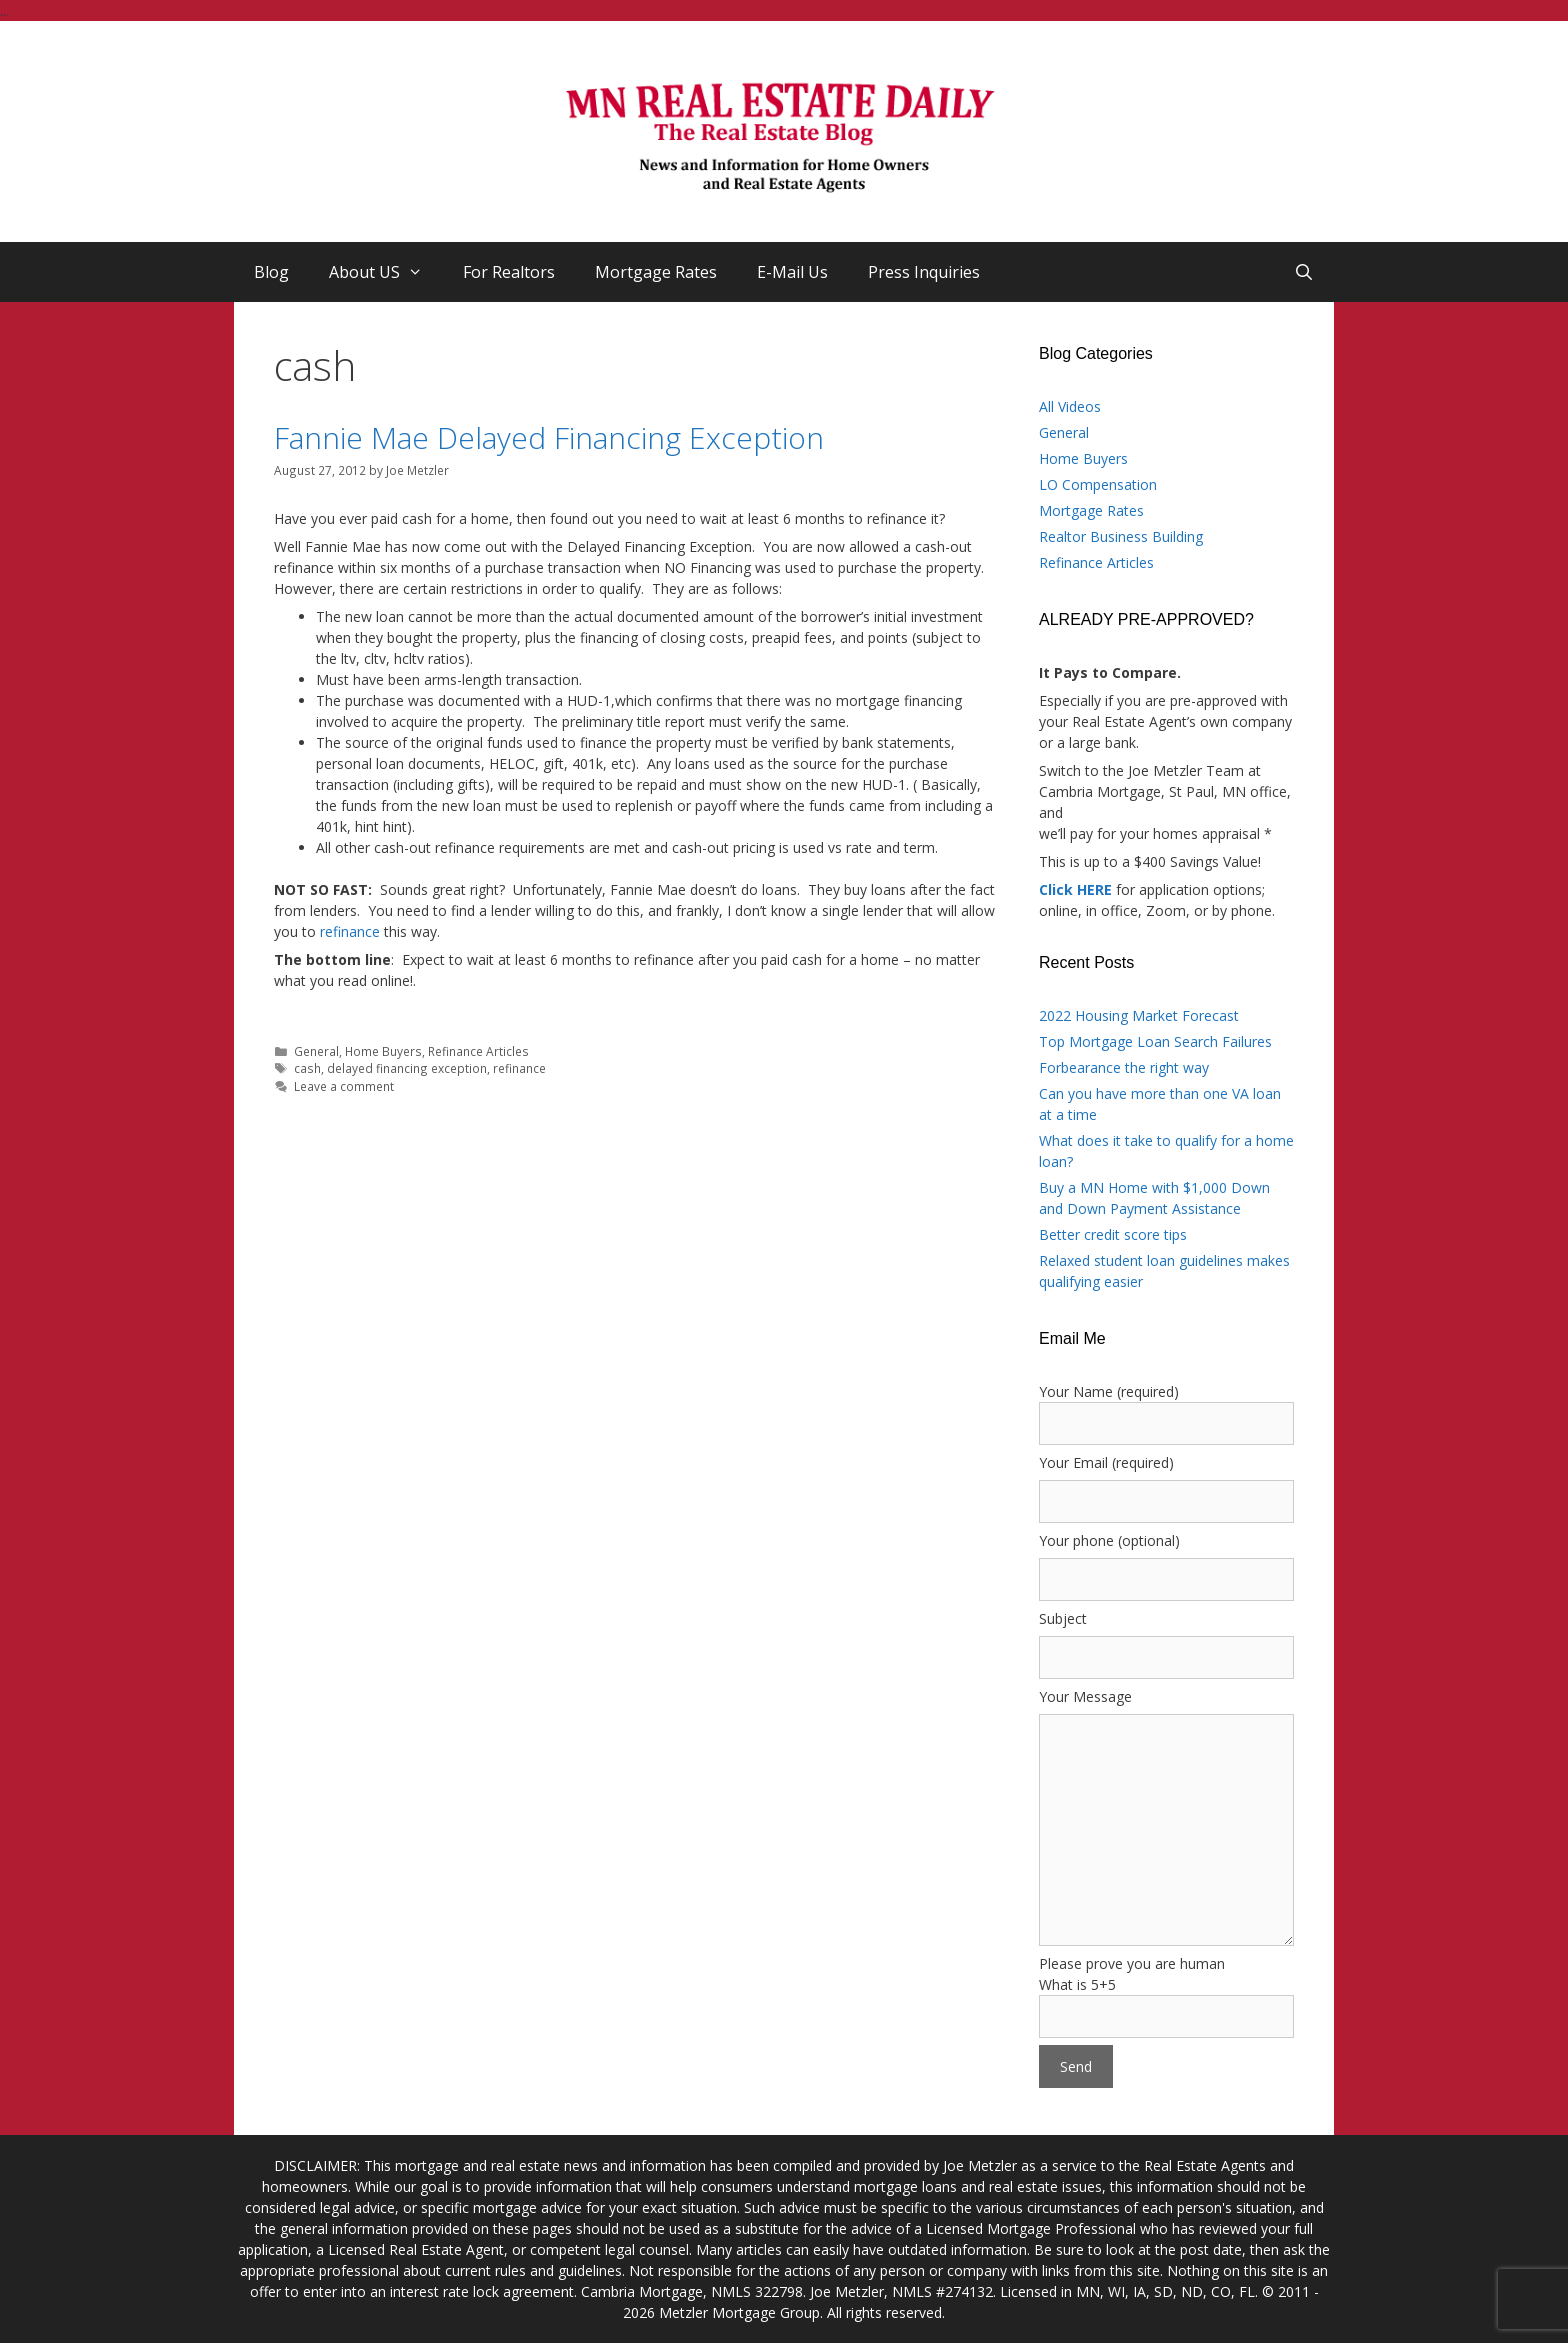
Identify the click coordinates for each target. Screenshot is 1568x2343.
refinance (348, 931)
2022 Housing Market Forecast (1139, 1015)
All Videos (1070, 406)
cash (307, 1068)
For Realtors (509, 272)
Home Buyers (383, 1051)
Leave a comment (344, 1086)
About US (386, 272)
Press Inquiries (924, 272)
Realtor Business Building (1121, 536)
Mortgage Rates (656, 272)
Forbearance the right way (1124, 1067)
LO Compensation (1098, 484)
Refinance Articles (478, 1051)
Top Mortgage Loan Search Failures (1155, 1041)
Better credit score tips (1113, 1234)
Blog (271, 272)
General (316, 1051)
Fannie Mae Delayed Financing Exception (549, 437)
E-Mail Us (792, 272)
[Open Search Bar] (1303, 272)
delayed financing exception (407, 1068)
